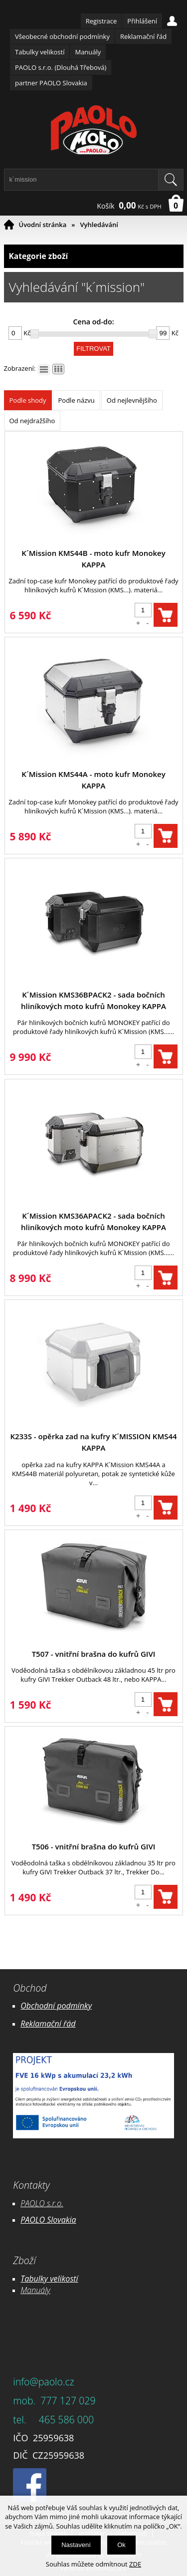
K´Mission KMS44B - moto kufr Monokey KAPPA (93, 558)
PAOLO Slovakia (48, 2219)
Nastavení (76, 2545)
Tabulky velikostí (39, 51)
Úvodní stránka (43, 224)
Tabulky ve (38, 2278)
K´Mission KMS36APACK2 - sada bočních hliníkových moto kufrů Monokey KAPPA (93, 1221)
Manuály (88, 51)
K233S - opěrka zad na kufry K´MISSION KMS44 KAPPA (93, 1442)
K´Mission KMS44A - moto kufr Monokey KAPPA (93, 779)
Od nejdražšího (32, 420)
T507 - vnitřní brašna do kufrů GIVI (94, 1654)
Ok (121, 2545)
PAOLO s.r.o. (41, 2203)
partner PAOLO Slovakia (51, 82)
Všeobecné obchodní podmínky (62, 36)
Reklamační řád (143, 36)
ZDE (135, 2564)
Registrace (101, 20)
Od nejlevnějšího (132, 400)
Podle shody (27, 400)
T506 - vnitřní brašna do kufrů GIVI (94, 1846)
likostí (67, 2278)
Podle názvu (76, 400)
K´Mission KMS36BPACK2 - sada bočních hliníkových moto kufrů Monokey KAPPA (93, 1000)
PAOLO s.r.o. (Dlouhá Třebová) (60, 67)
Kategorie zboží (94, 256)
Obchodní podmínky (56, 2005)
